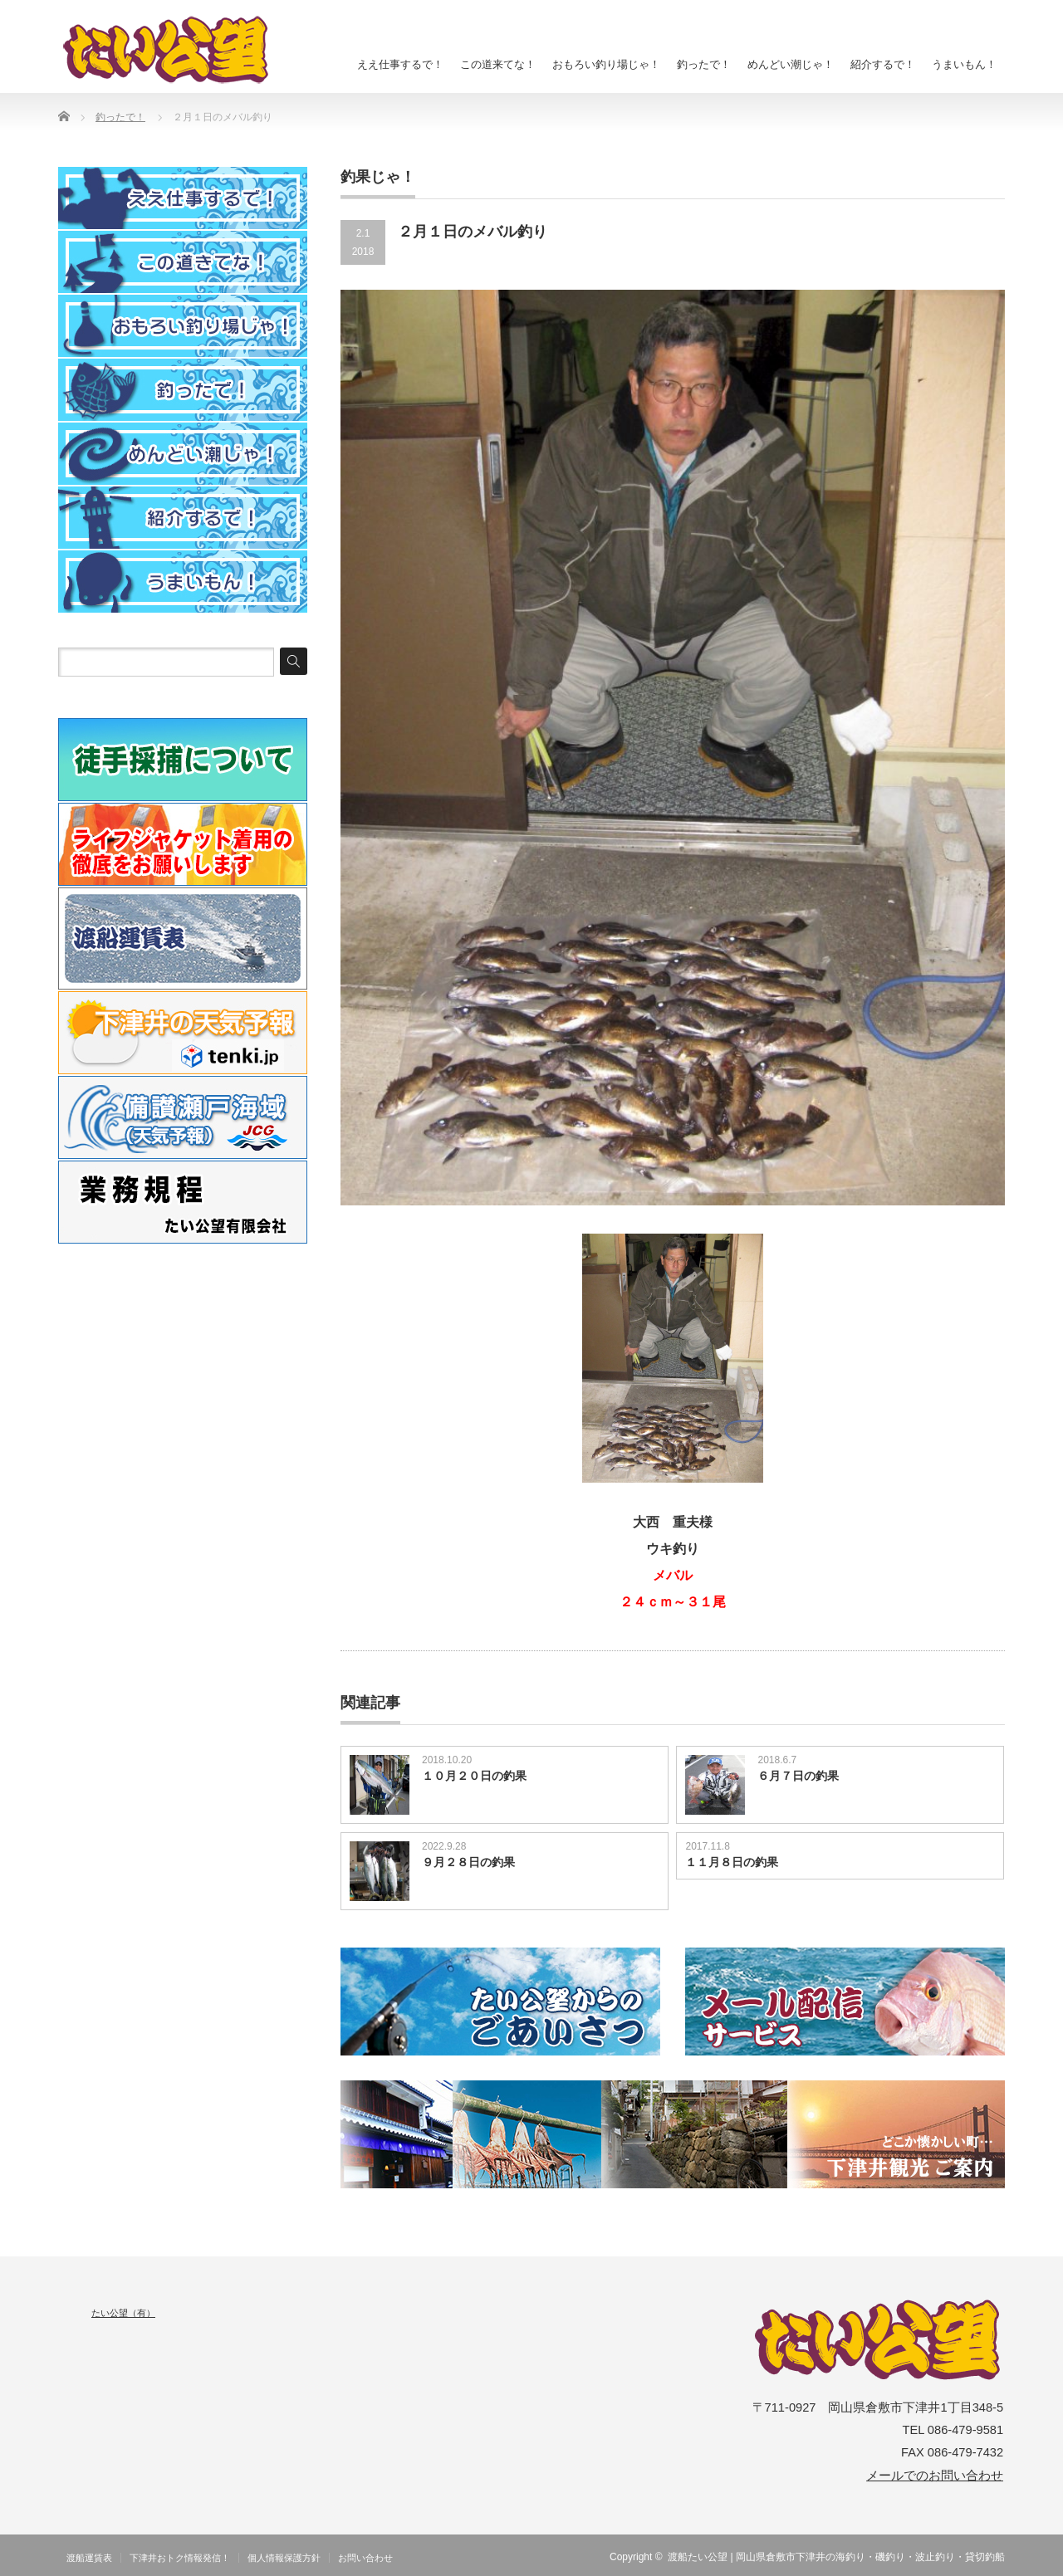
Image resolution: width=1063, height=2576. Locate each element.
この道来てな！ (498, 64)
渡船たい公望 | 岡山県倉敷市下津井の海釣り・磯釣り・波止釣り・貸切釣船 (836, 2557)
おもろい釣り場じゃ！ (606, 64)
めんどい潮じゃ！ (790, 64)
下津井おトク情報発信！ (180, 2558)
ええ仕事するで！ (400, 64)
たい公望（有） (123, 2313)
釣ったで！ (704, 64)
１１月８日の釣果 (731, 1862)
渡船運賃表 (89, 2558)
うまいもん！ (964, 64)
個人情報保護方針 (284, 2558)
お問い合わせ (365, 2558)
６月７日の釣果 (798, 1775)
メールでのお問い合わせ (934, 2475)
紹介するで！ (882, 64)
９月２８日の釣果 (468, 1862)
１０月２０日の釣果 (474, 1775)
